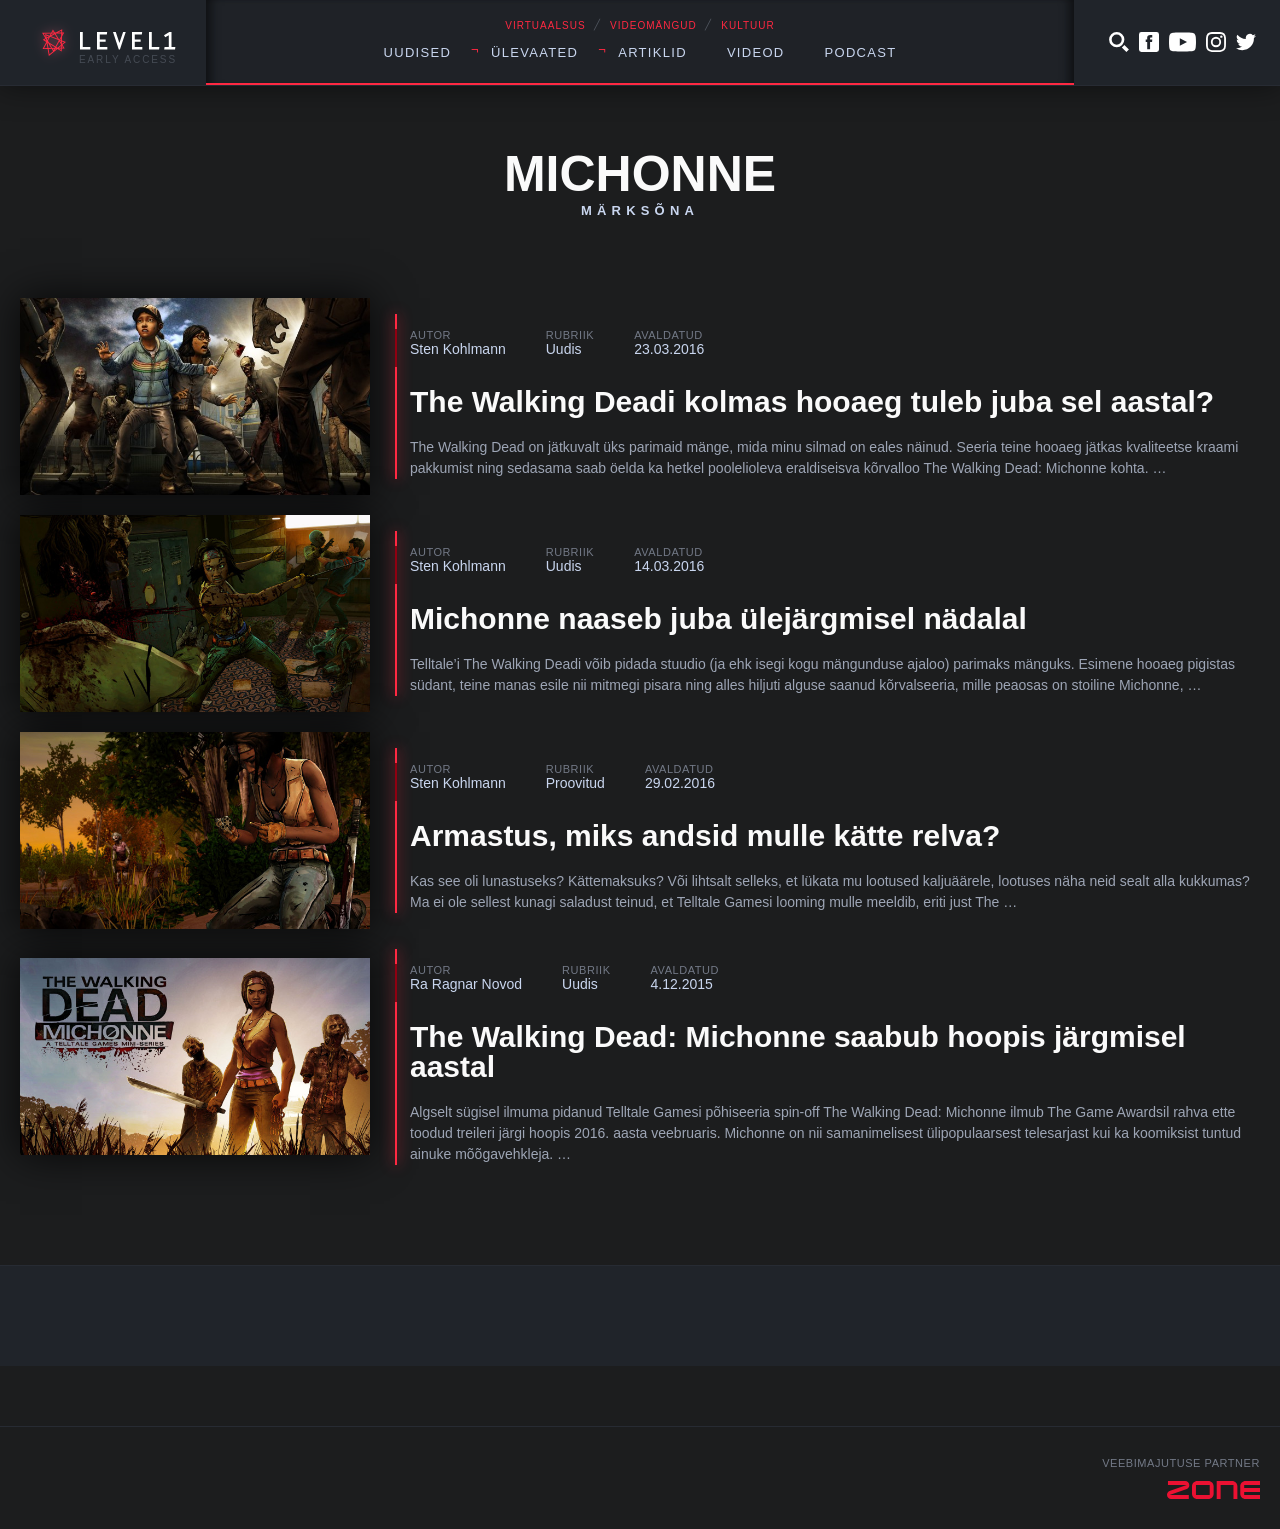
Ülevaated (534, 52)
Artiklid (652, 52)
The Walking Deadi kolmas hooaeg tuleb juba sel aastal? (812, 401)
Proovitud (575, 783)
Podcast (861, 52)
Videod (756, 52)
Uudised (418, 52)
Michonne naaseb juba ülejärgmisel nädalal (718, 618)
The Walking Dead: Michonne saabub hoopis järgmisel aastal (798, 1051)
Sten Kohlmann (458, 349)
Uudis (564, 349)
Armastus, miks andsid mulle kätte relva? (705, 835)
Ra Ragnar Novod (466, 984)
